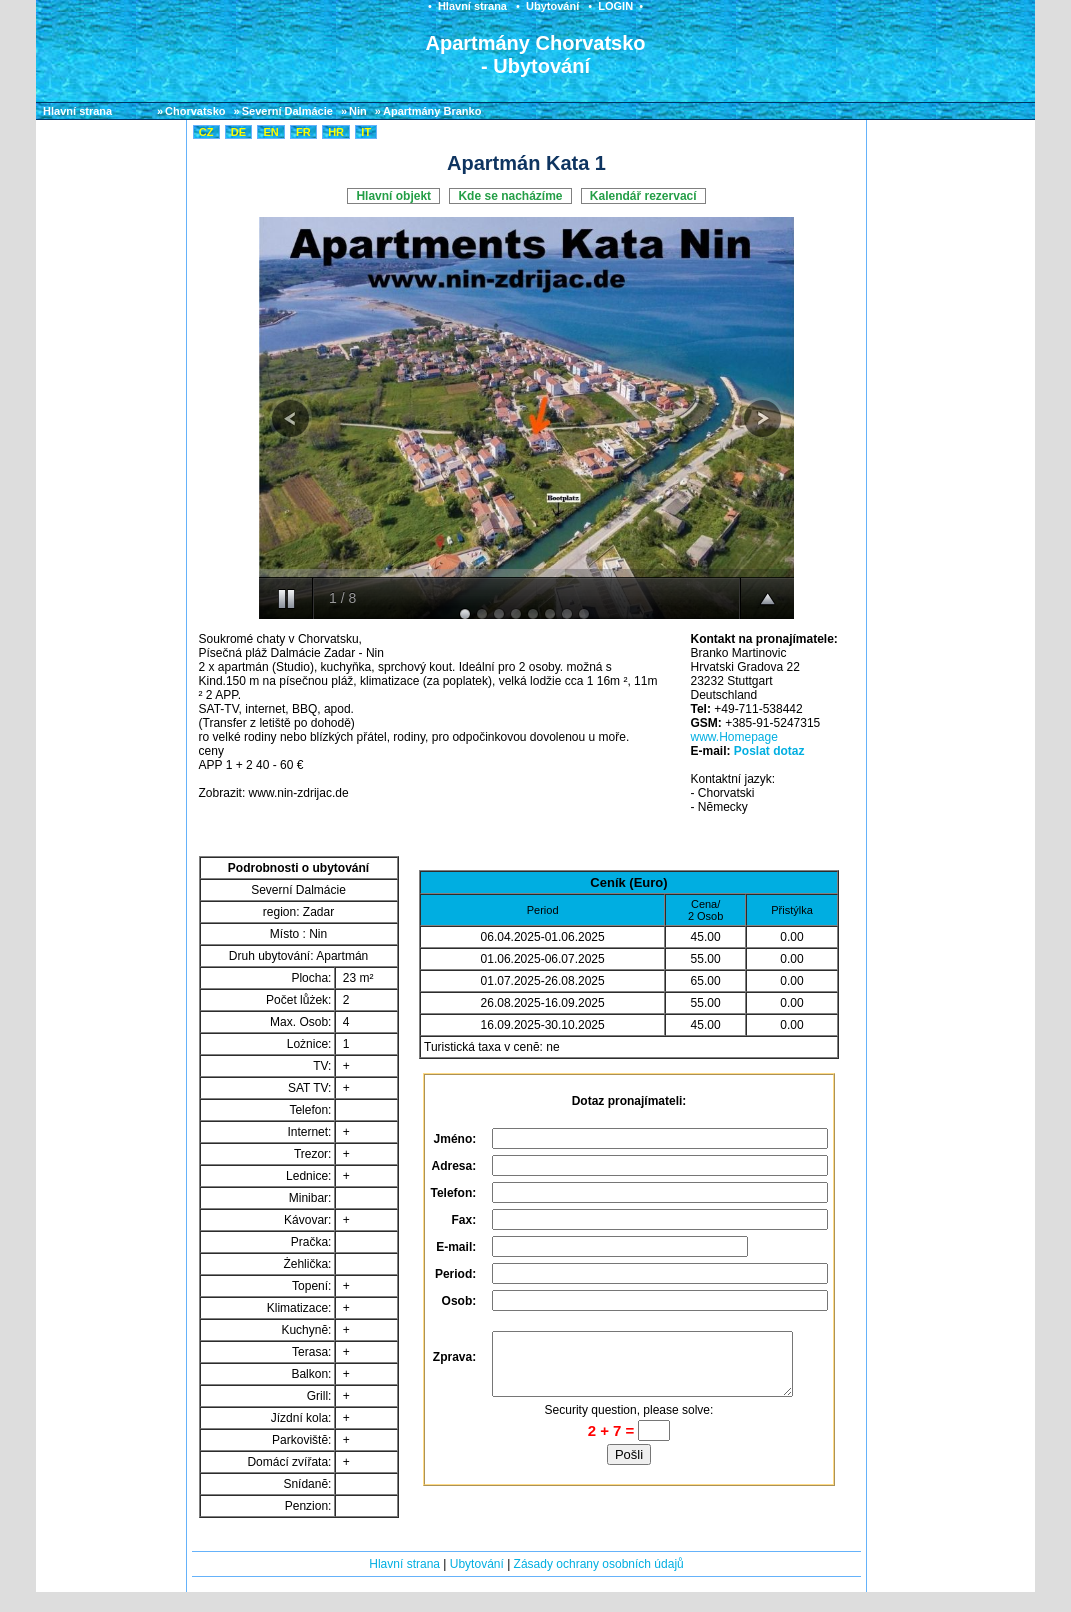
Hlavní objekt (393, 196)
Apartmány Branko (432, 111)
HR (336, 132)
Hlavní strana (472, 6)
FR (303, 132)
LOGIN (615, 6)
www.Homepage (733, 737)
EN (270, 132)
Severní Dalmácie (287, 111)
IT (366, 132)
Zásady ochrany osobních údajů (599, 1564)
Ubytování (552, 6)
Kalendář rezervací (643, 196)
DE (238, 132)
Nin (358, 111)
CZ (206, 132)
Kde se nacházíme (510, 196)
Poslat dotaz (769, 751)
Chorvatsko (195, 111)
